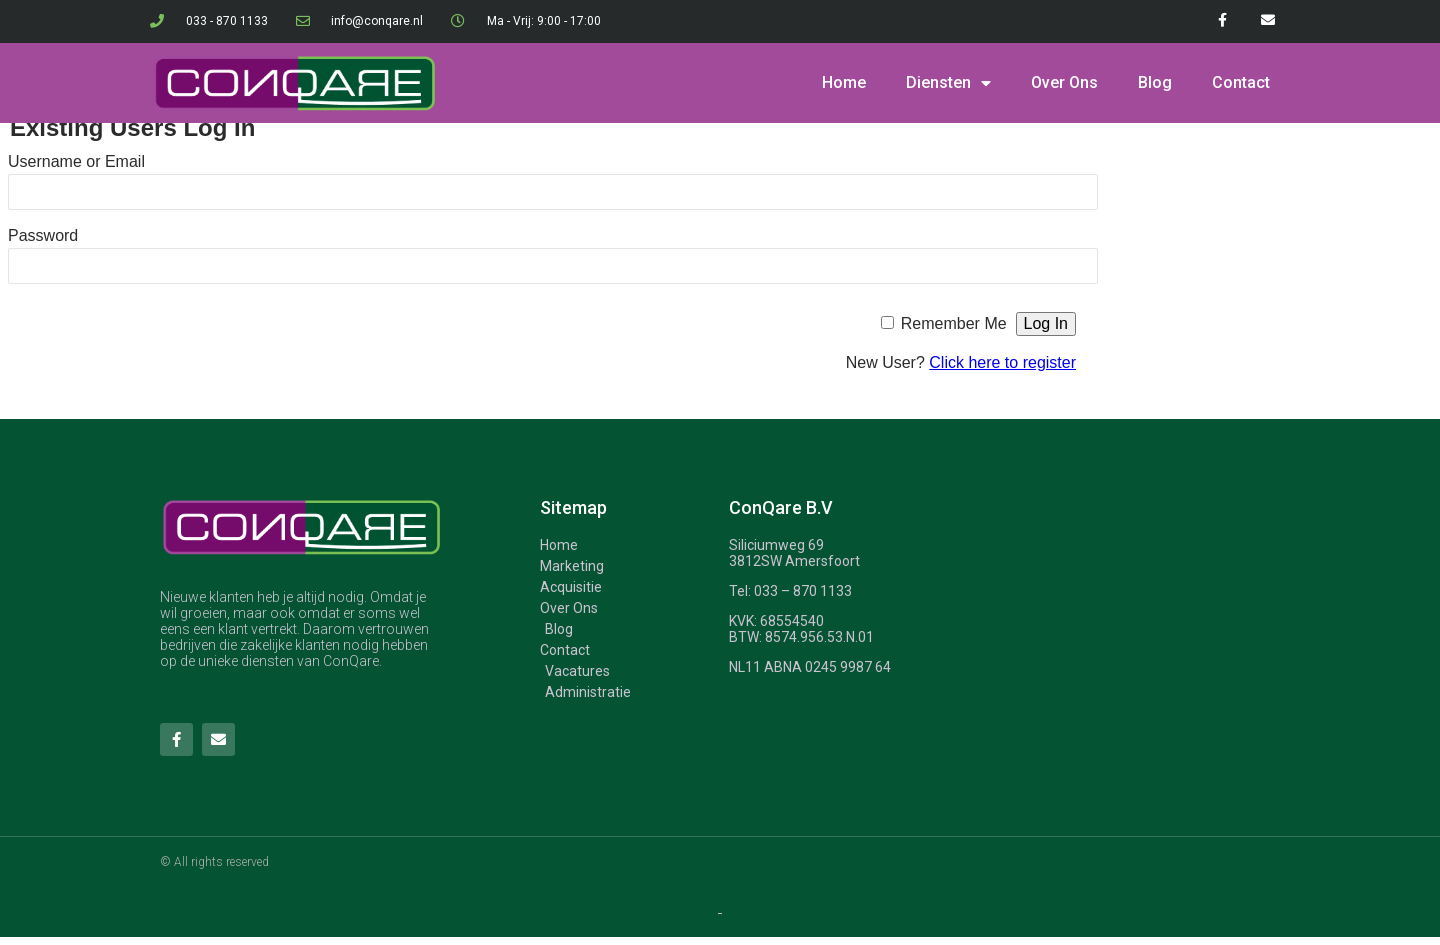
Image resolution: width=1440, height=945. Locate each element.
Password (43, 235)
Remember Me (954, 323)
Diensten (948, 83)
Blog (1155, 82)
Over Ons (1064, 82)
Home (844, 82)
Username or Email (76, 161)
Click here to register (1002, 362)
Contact (1241, 82)
